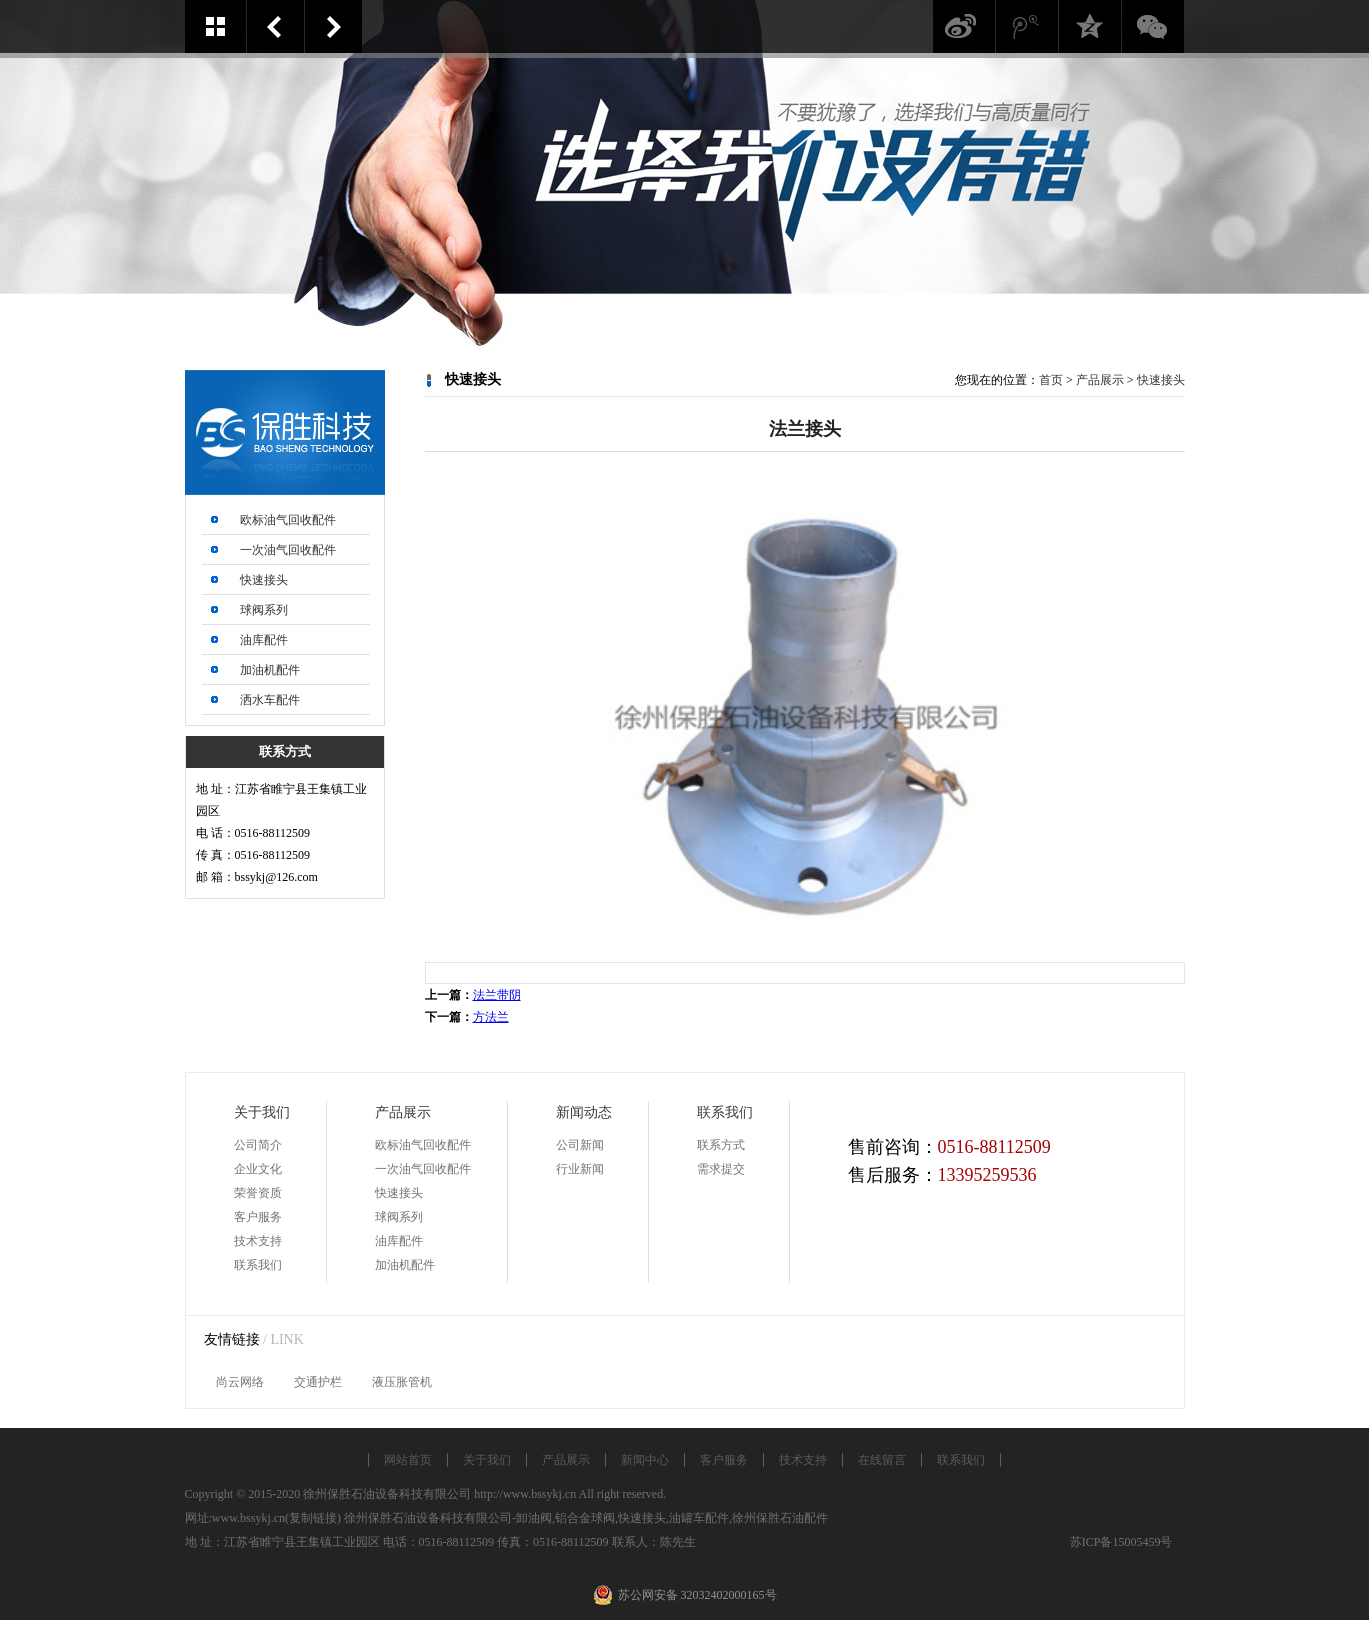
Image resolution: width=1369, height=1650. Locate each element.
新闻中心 (645, 1460)
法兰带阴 (275, 26)
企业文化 (258, 1169)
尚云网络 (240, 1382)
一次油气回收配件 (288, 550)
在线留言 (882, 1460)
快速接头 (264, 580)
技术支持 (258, 1241)
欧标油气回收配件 (288, 520)
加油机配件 (270, 670)
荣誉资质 (258, 1193)
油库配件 (264, 640)
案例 (215, 26)
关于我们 (487, 1460)
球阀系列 (264, 610)
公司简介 (258, 1145)
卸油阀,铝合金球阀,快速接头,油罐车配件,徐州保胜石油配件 (672, 1518)
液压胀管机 (402, 1382)
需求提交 (721, 1169)
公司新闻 (580, 1145)
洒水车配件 (270, 700)
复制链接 (313, 1518)
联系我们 (258, 1265)
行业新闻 (580, 1169)
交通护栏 (318, 1382)
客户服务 (258, 1217)
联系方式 (721, 1145)
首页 (1051, 380)
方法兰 (333, 26)
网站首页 (408, 1460)
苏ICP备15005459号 (1121, 1542)
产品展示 (1100, 380)
